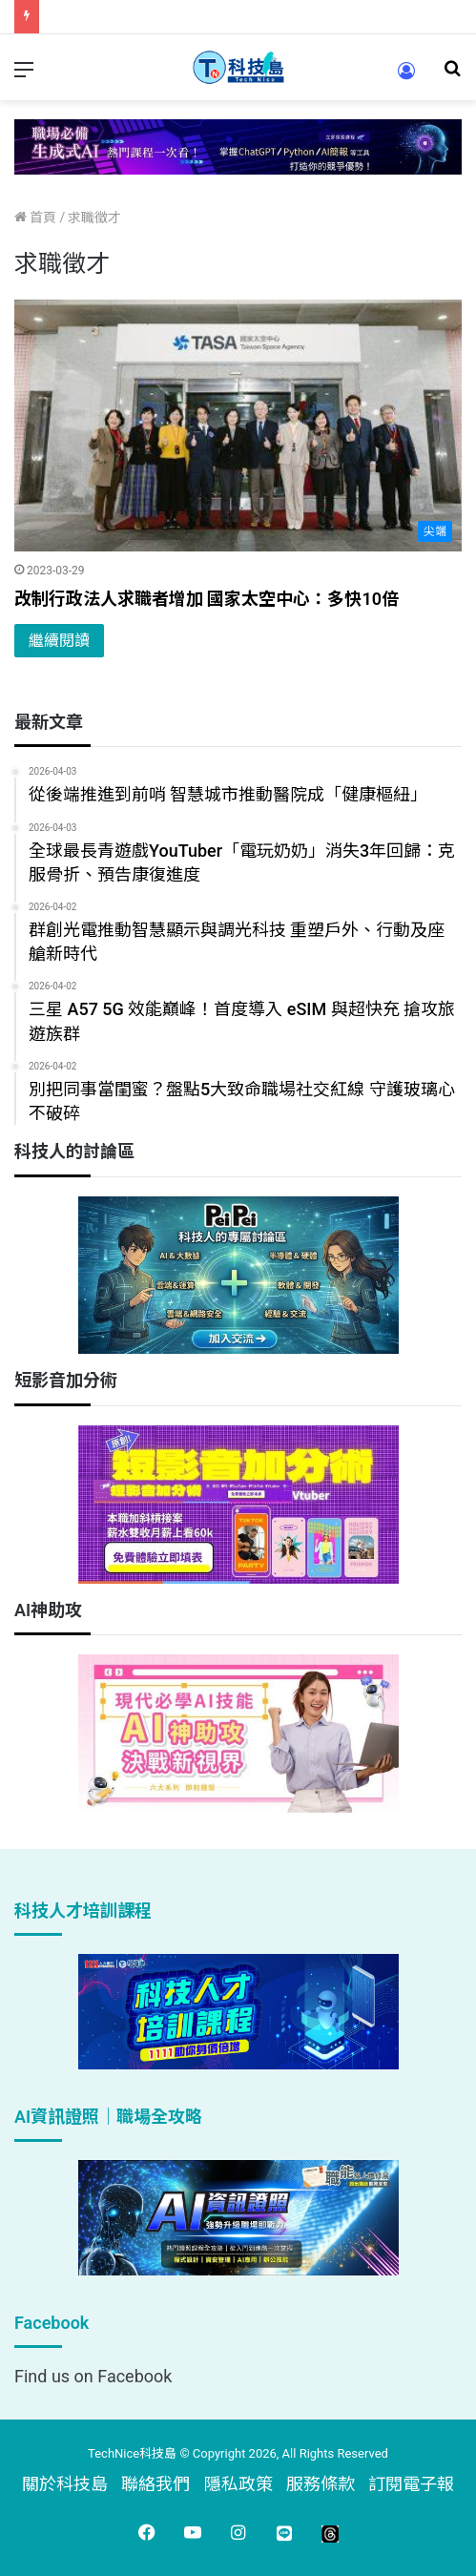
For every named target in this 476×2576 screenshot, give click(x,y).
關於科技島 (65, 2484)
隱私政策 (238, 2484)
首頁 (35, 217)
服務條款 (320, 2484)
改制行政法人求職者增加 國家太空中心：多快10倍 (206, 599)
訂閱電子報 (411, 2484)
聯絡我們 (155, 2484)
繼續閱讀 (59, 641)
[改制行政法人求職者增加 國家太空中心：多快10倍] (238, 426)
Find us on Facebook (93, 2376)
